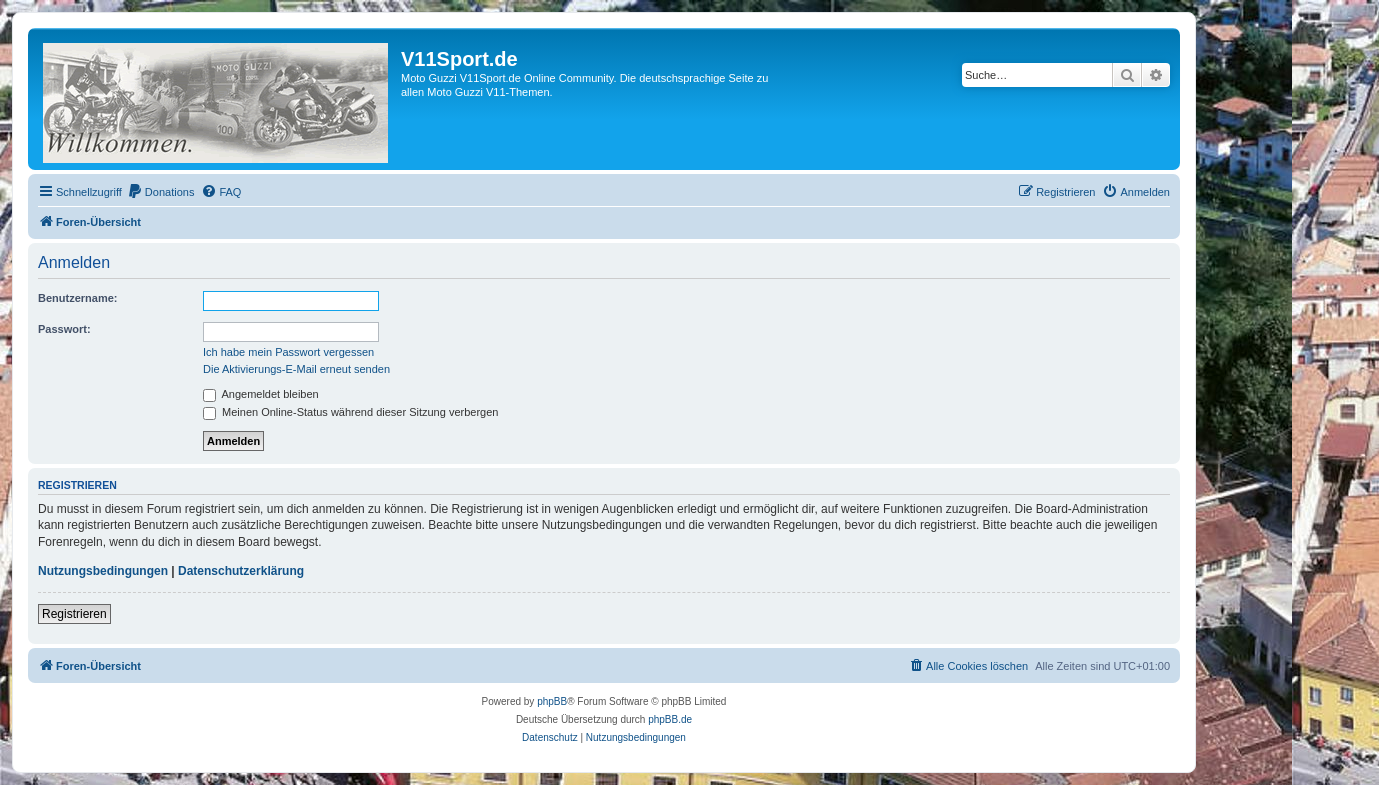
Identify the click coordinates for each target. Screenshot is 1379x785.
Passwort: (64, 329)
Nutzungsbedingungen (103, 571)
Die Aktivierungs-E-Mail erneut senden (296, 369)
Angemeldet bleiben (261, 394)
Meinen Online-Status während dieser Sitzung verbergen (350, 412)
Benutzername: (77, 298)
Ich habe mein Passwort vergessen (288, 352)
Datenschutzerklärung (241, 571)
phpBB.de (670, 719)
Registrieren (74, 614)
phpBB (552, 701)
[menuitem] (161, 192)
